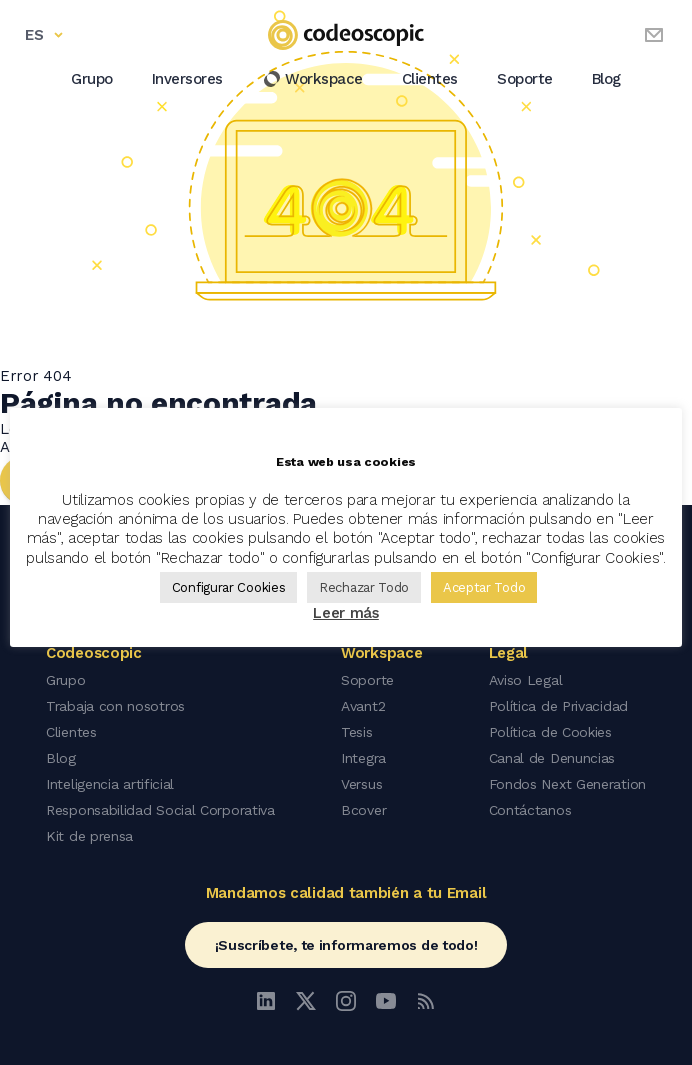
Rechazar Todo (364, 587)
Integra (363, 758)
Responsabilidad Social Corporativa (160, 810)
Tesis (357, 732)
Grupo (92, 79)
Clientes (430, 79)
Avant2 (363, 706)
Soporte (525, 79)
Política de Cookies (550, 732)
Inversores (187, 79)
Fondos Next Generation (567, 784)
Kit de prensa (89, 836)
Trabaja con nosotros (115, 706)
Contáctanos (530, 810)
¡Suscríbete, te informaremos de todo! (346, 945)
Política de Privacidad (558, 706)
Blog (606, 79)
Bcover (363, 810)
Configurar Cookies (229, 587)
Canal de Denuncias (552, 758)
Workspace (312, 79)
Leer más (346, 613)
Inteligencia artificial (110, 784)
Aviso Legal (526, 680)
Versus (361, 784)
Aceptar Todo (484, 587)
